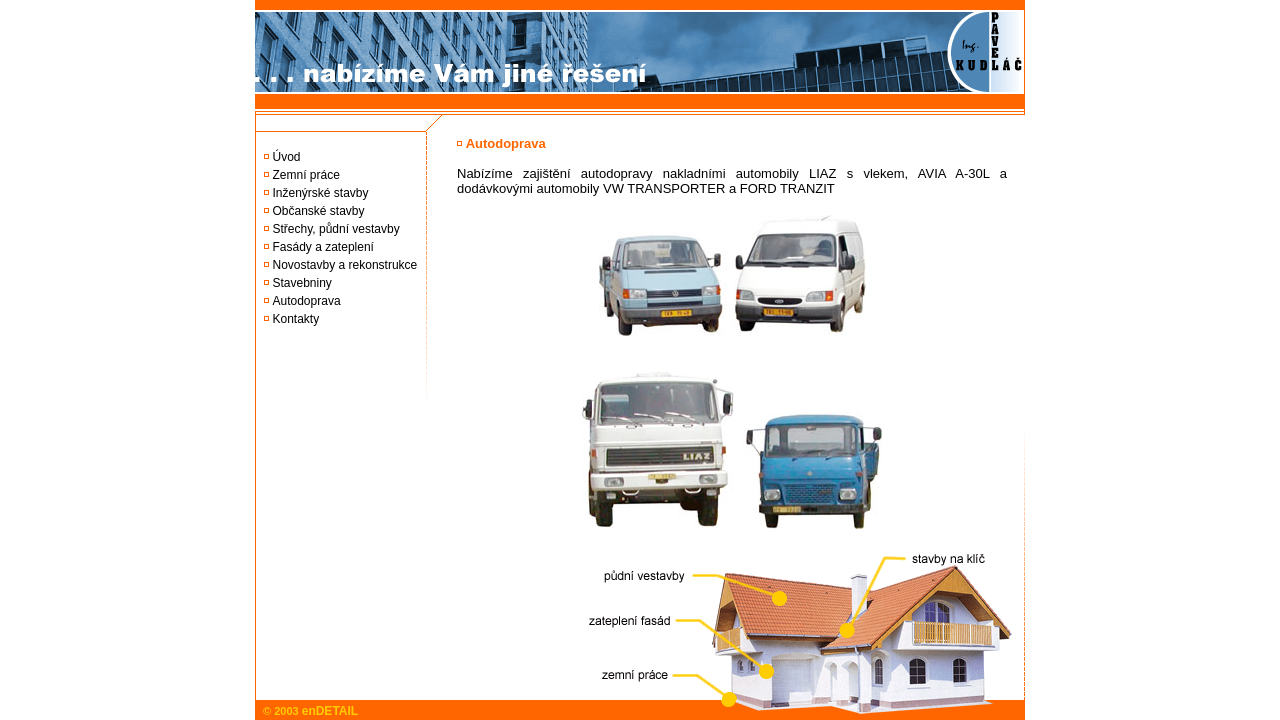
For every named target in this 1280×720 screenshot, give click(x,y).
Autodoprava (307, 301)
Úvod (287, 157)
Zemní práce (306, 175)
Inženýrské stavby (321, 193)
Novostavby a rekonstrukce (345, 265)
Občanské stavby (319, 211)
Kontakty (296, 319)
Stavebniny (302, 283)
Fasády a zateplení (323, 247)
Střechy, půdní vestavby (336, 229)
